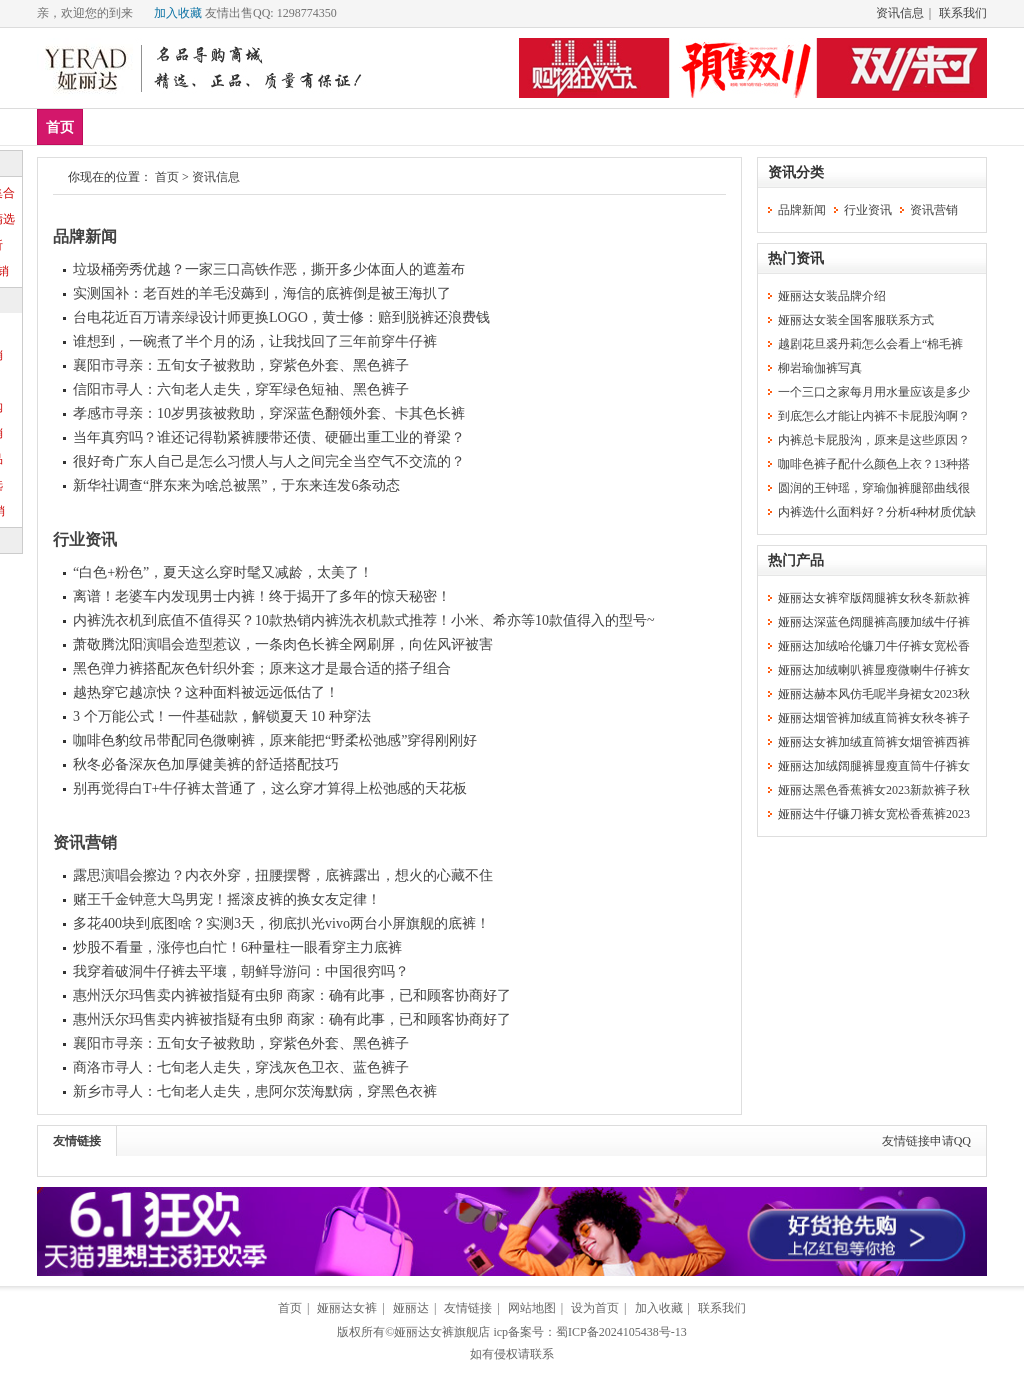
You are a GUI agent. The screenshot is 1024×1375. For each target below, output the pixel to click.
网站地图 (532, 1308)
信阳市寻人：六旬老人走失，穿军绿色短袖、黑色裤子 (241, 389)
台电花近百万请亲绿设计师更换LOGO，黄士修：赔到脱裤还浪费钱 (281, 317)
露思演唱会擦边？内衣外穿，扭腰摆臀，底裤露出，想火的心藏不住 (283, 875)
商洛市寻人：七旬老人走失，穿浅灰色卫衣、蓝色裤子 (241, 1067)
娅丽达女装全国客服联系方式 (856, 320)
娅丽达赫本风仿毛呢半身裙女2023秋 (874, 694)
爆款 (171, 126)
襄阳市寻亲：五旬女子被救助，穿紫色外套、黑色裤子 (241, 365)
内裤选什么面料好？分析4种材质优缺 (877, 512)
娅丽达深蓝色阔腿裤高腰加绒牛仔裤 (874, 622)
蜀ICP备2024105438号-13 (621, 1332)
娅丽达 (411, 1308)
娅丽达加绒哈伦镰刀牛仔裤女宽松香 (874, 646)
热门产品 (796, 560)
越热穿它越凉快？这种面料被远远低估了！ (206, 692)
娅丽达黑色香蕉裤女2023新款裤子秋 (874, 790)
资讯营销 (85, 842)
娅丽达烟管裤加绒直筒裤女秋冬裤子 (874, 718)
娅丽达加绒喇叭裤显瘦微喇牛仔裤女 (874, 670)
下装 (289, 126)
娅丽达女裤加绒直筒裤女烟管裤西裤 (874, 742)
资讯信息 (900, 13)
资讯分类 (796, 172)
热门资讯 (796, 258)
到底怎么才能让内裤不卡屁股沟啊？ (874, 416)
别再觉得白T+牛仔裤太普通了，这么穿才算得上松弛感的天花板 (270, 788)
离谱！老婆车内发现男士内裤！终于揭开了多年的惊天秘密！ (262, 596)
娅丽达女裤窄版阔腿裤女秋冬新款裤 (874, 598)
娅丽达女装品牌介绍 (832, 296)
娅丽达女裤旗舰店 (442, 1332)
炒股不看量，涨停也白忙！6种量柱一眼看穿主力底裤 (237, 947)
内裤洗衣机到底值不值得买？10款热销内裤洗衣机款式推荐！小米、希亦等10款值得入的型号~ (364, 620)
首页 (60, 127)
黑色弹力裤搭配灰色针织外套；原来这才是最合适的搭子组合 (262, 668)
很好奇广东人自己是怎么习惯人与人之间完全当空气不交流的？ (269, 461)
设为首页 (595, 1308)
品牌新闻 (85, 236)
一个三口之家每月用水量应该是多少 (874, 392)
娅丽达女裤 (347, 1308)
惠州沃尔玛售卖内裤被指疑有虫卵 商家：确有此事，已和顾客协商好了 (292, 995)
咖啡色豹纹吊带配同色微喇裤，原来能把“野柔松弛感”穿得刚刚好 (275, 740)
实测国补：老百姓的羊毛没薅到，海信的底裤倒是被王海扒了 (262, 293)
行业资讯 (85, 539)
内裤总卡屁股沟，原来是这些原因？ (874, 440)
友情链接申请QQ (926, 1141)
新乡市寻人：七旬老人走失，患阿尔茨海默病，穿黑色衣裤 (255, 1091)
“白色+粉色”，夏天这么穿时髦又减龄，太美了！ (223, 572)
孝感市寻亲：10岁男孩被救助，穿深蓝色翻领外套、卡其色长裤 (269, 413)
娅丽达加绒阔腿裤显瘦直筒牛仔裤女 (874, 766)
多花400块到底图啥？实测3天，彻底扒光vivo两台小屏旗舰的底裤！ (281, 923)
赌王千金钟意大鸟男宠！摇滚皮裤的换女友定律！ (227, 899)
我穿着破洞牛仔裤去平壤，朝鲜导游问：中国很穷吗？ (241, 971)
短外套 (355, 126)
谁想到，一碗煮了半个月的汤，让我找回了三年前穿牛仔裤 (255, 341)
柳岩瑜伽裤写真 (820, 368)
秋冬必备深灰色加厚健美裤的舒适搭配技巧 (206, 764)
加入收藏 (178, 13)
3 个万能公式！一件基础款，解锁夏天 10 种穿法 (222, 716)
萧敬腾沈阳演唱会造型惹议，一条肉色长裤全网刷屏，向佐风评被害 (283, 644)
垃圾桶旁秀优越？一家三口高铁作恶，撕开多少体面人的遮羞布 (269, 269)
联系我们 (963, 13)
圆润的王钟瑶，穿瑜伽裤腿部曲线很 (874, 488)
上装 (230, 126)
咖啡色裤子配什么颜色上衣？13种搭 (874, 464)
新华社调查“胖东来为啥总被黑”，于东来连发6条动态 (236, 485)
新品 (112, 126)
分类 (421, 126)
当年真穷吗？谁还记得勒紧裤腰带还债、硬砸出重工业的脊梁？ (269, 437)
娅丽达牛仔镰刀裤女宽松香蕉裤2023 (874, 814)
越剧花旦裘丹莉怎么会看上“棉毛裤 (870, 344)
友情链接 (77, 1141)
